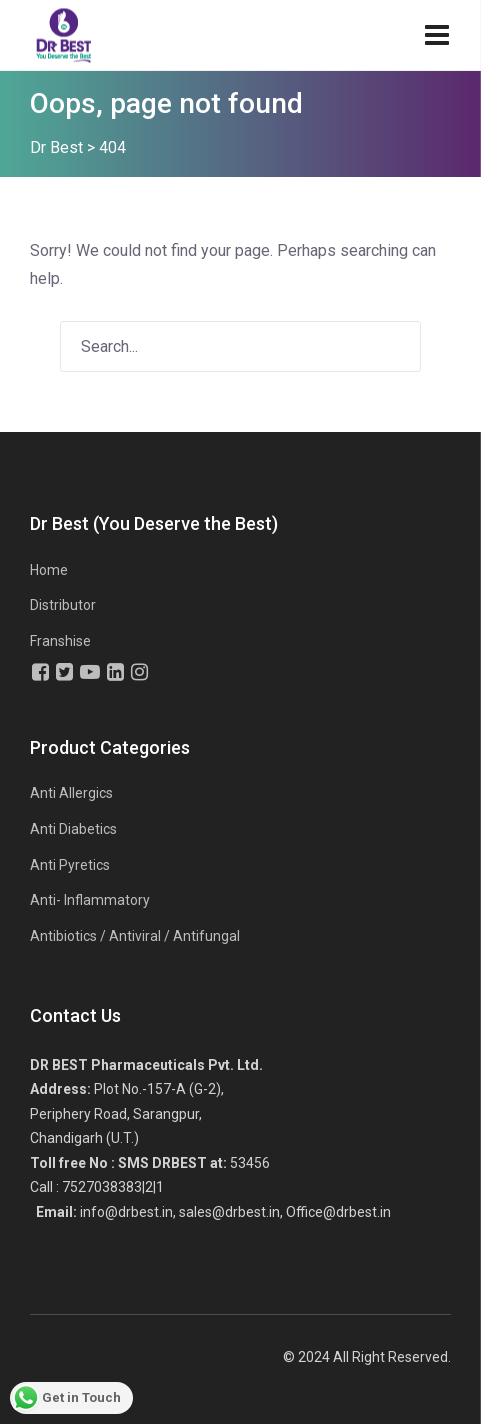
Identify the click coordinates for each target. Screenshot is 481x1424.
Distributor (63, 605)
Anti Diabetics (73, 829)
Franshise (60, 641)
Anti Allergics (71, 793)
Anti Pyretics (70, 865)
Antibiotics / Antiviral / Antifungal (135, 936)
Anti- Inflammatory (90, 900)
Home (49, 570)
